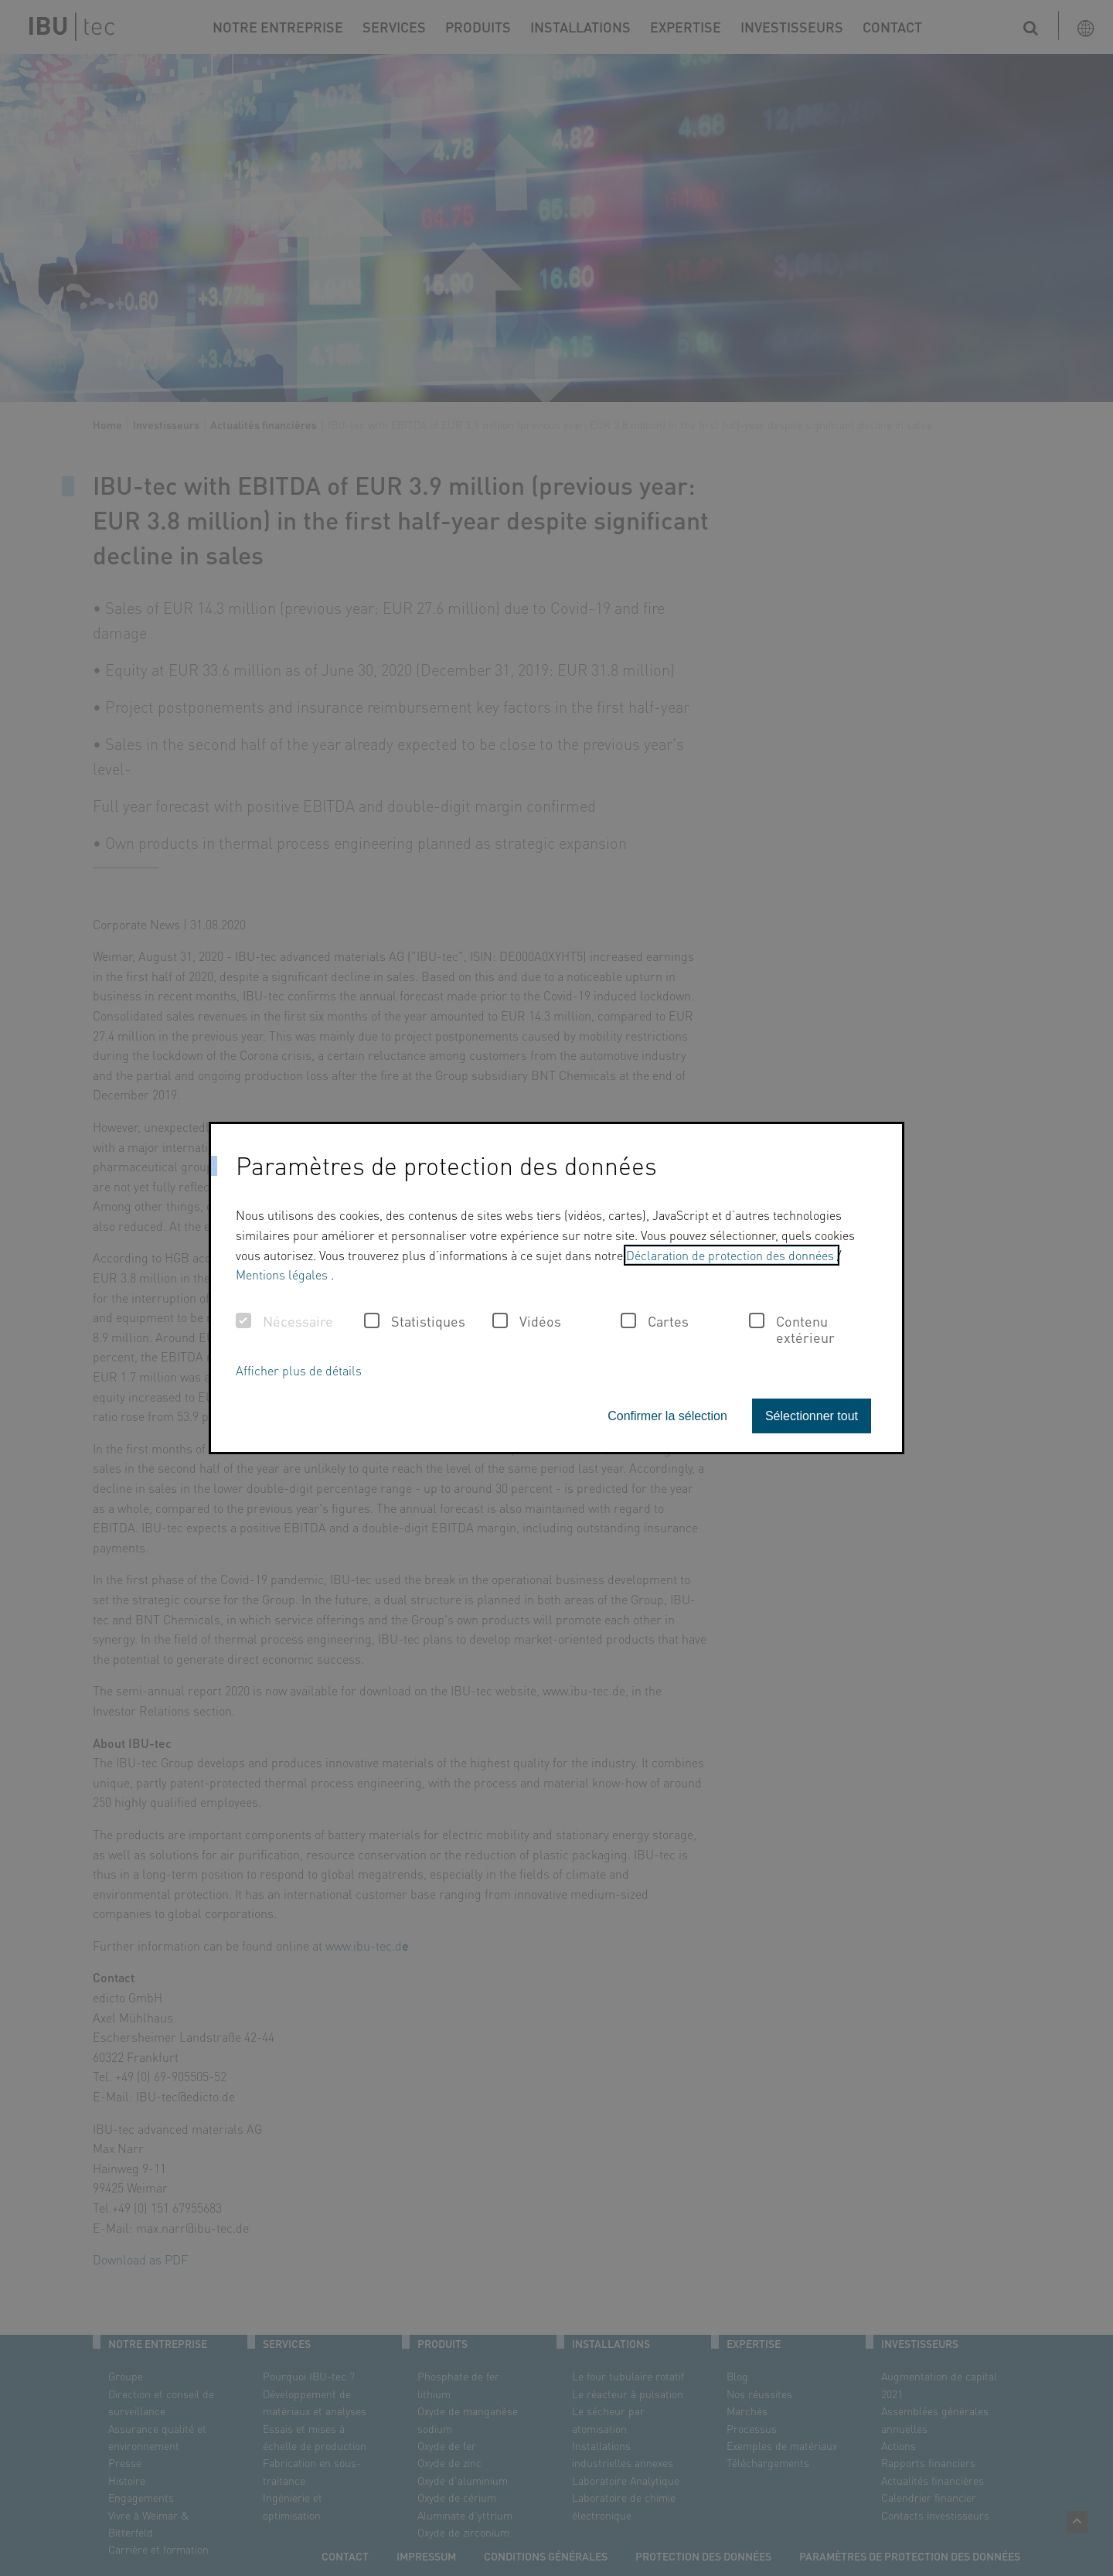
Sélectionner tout (811, 1416)
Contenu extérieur (792, 1329)
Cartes (655, 1321)
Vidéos (526, 1321)
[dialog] (556, 1288)
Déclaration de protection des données (731, 1255)
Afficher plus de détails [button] (299, 1370)
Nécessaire (284, 1321)
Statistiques (414, 1321)
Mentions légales (283, 1274)
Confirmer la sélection (667, 1416)
